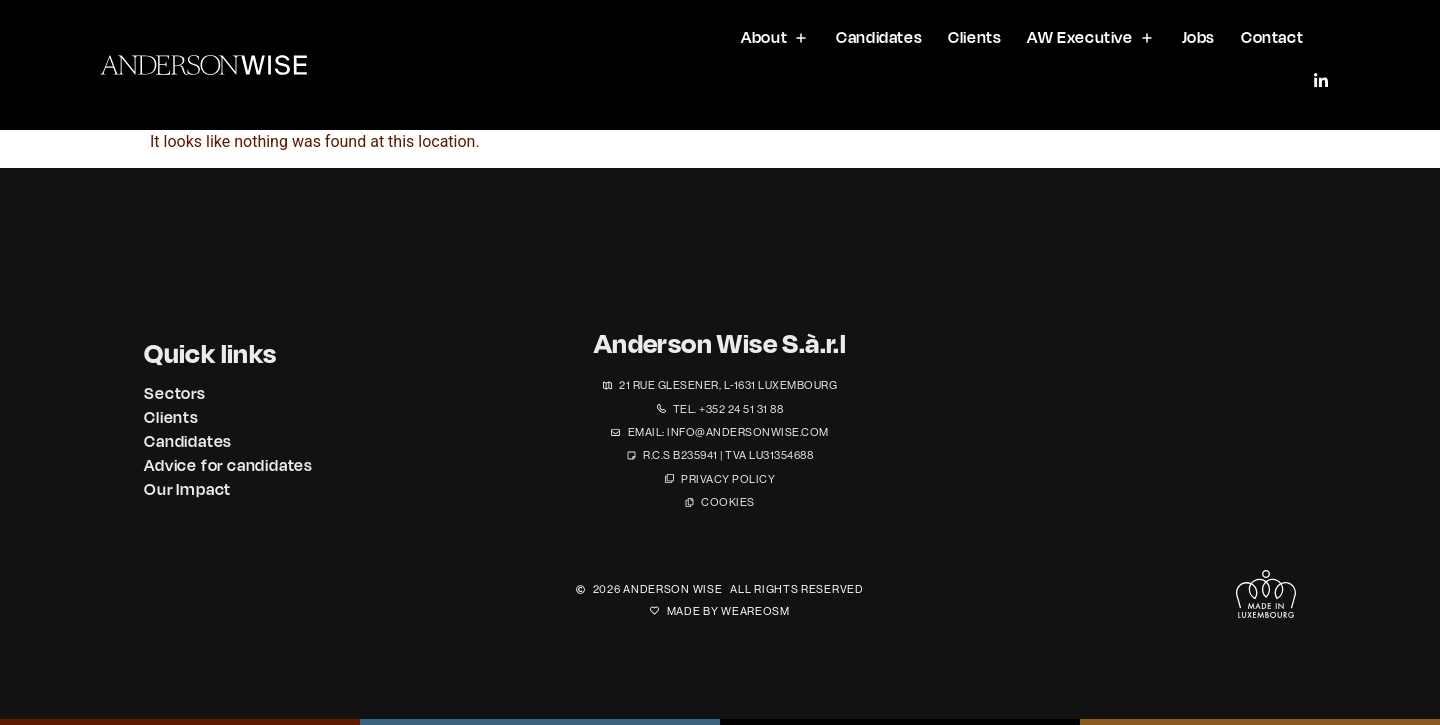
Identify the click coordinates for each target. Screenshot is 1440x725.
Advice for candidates (228, 465)
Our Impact (187, 489)
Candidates (188, 441)
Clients (171, 417)
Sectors (175, 393)
